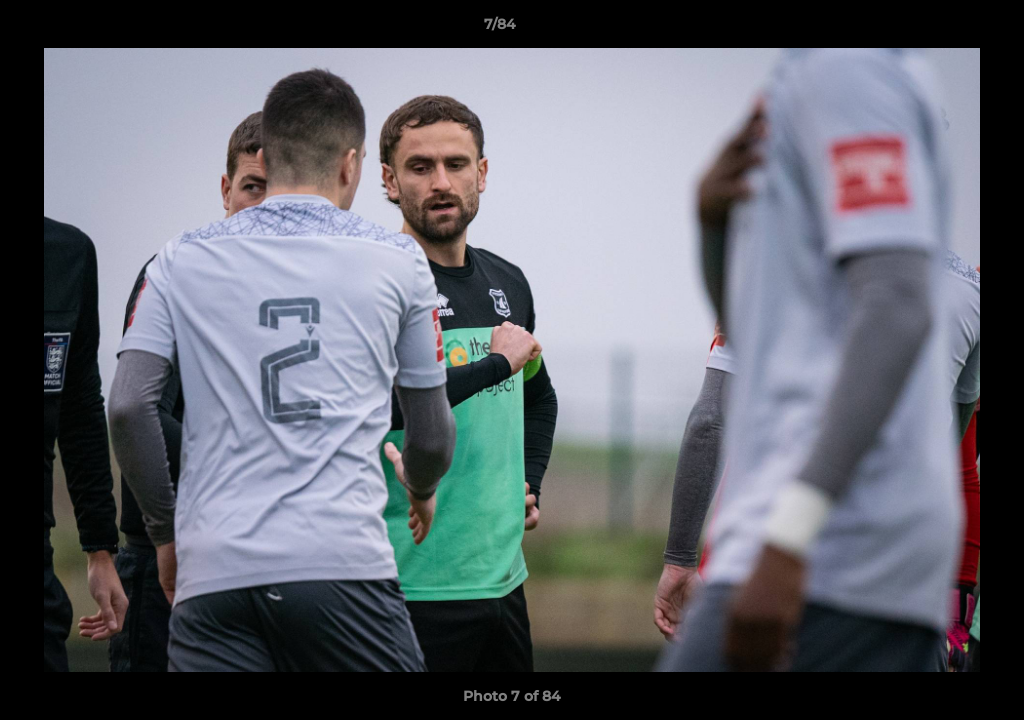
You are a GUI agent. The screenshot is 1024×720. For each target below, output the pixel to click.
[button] (940, 29)
